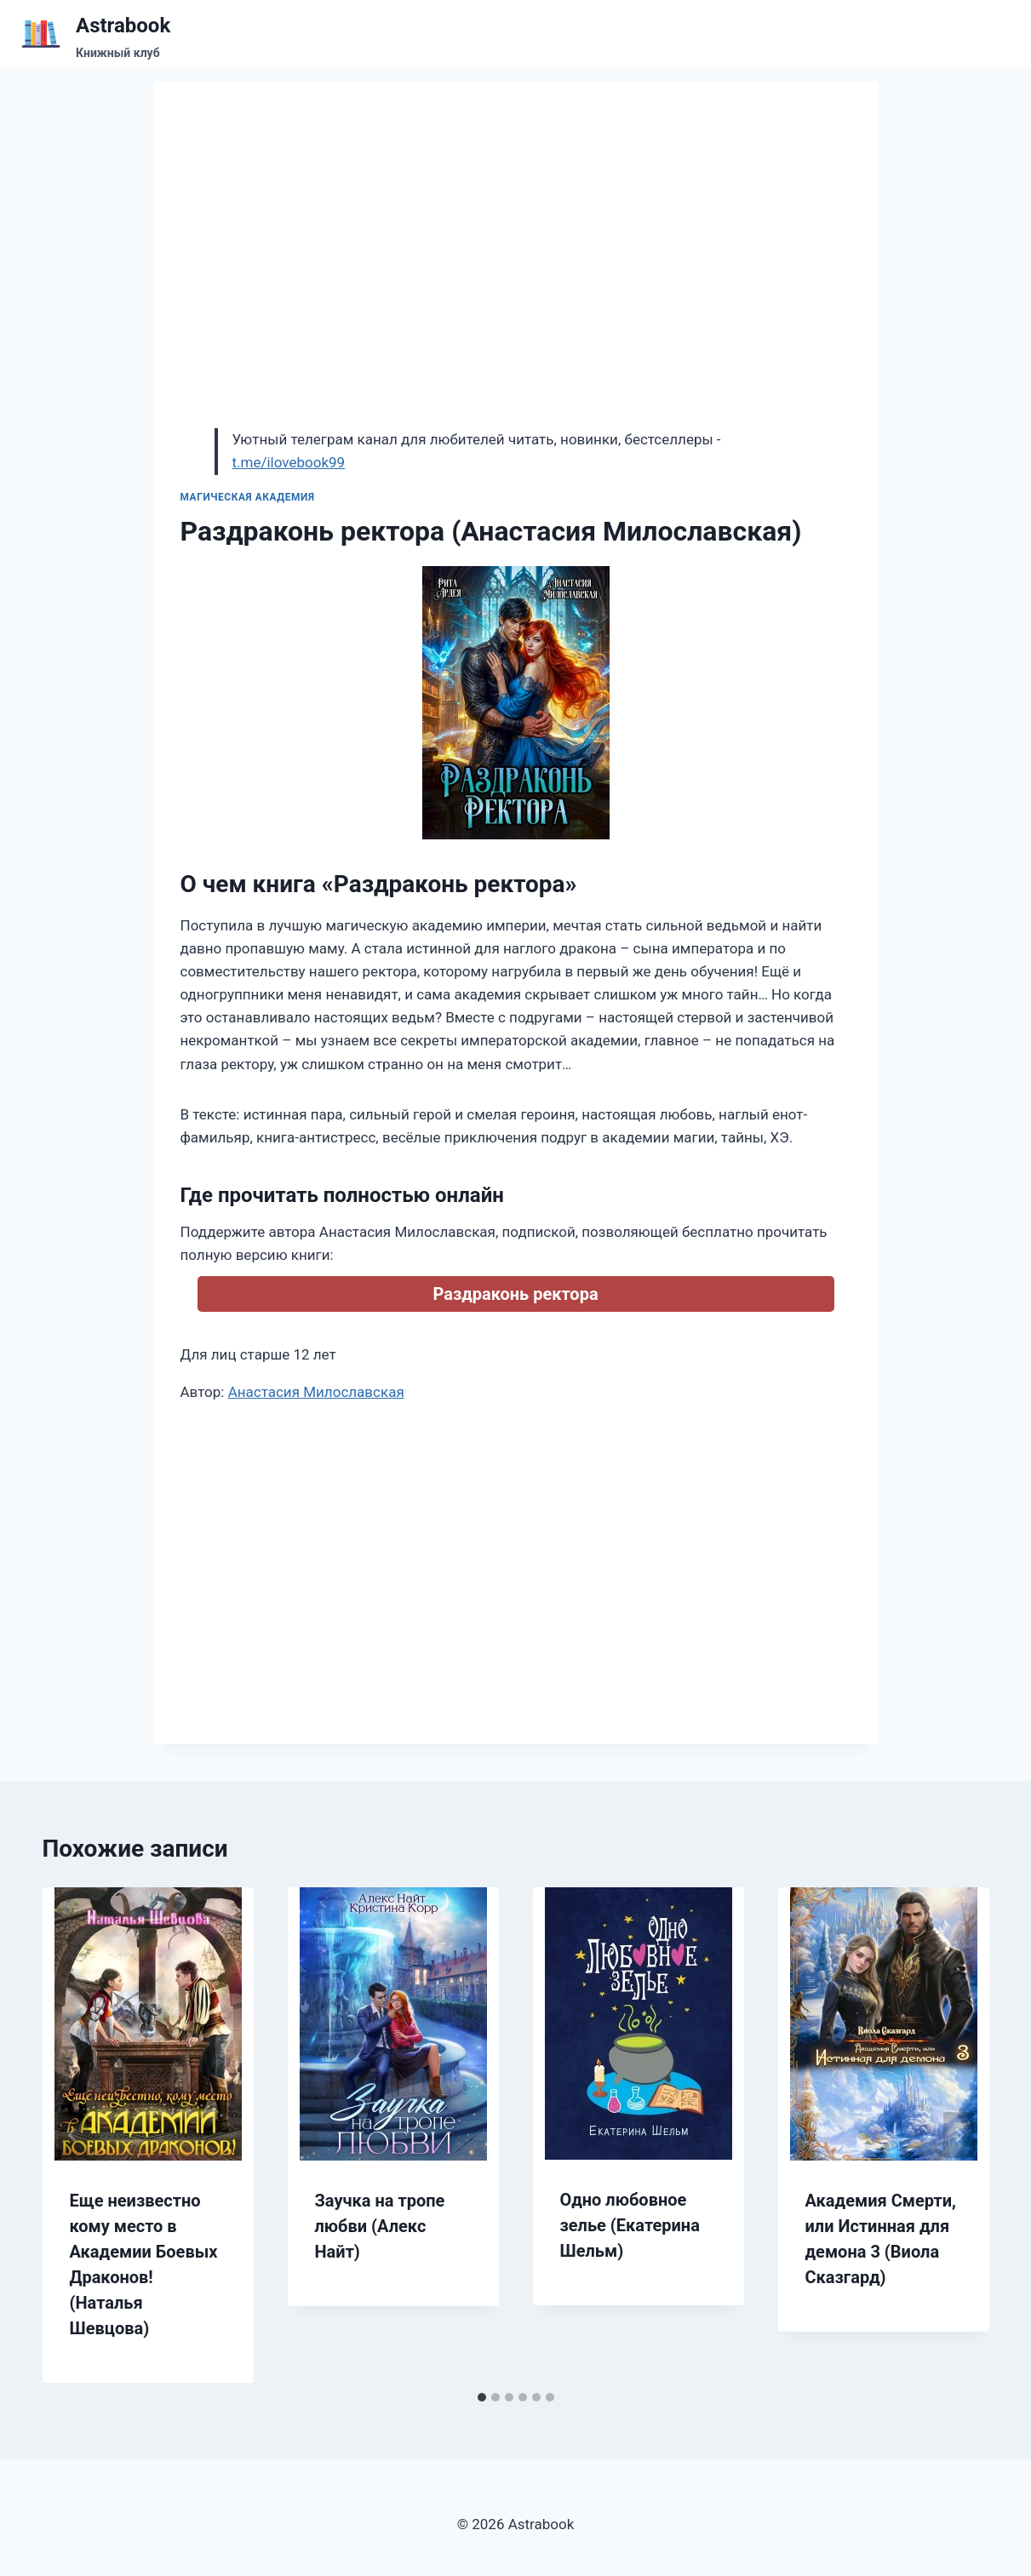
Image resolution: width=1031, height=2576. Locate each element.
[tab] (482, 2397)
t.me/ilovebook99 (289, 462)
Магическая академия (247, 497)
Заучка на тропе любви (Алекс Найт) (380, 2226)
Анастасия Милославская (316, 1391)
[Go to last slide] (73, 2135)
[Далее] (958, 2135)
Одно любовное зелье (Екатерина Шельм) (630, 2225)
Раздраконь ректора (515, 1294)
